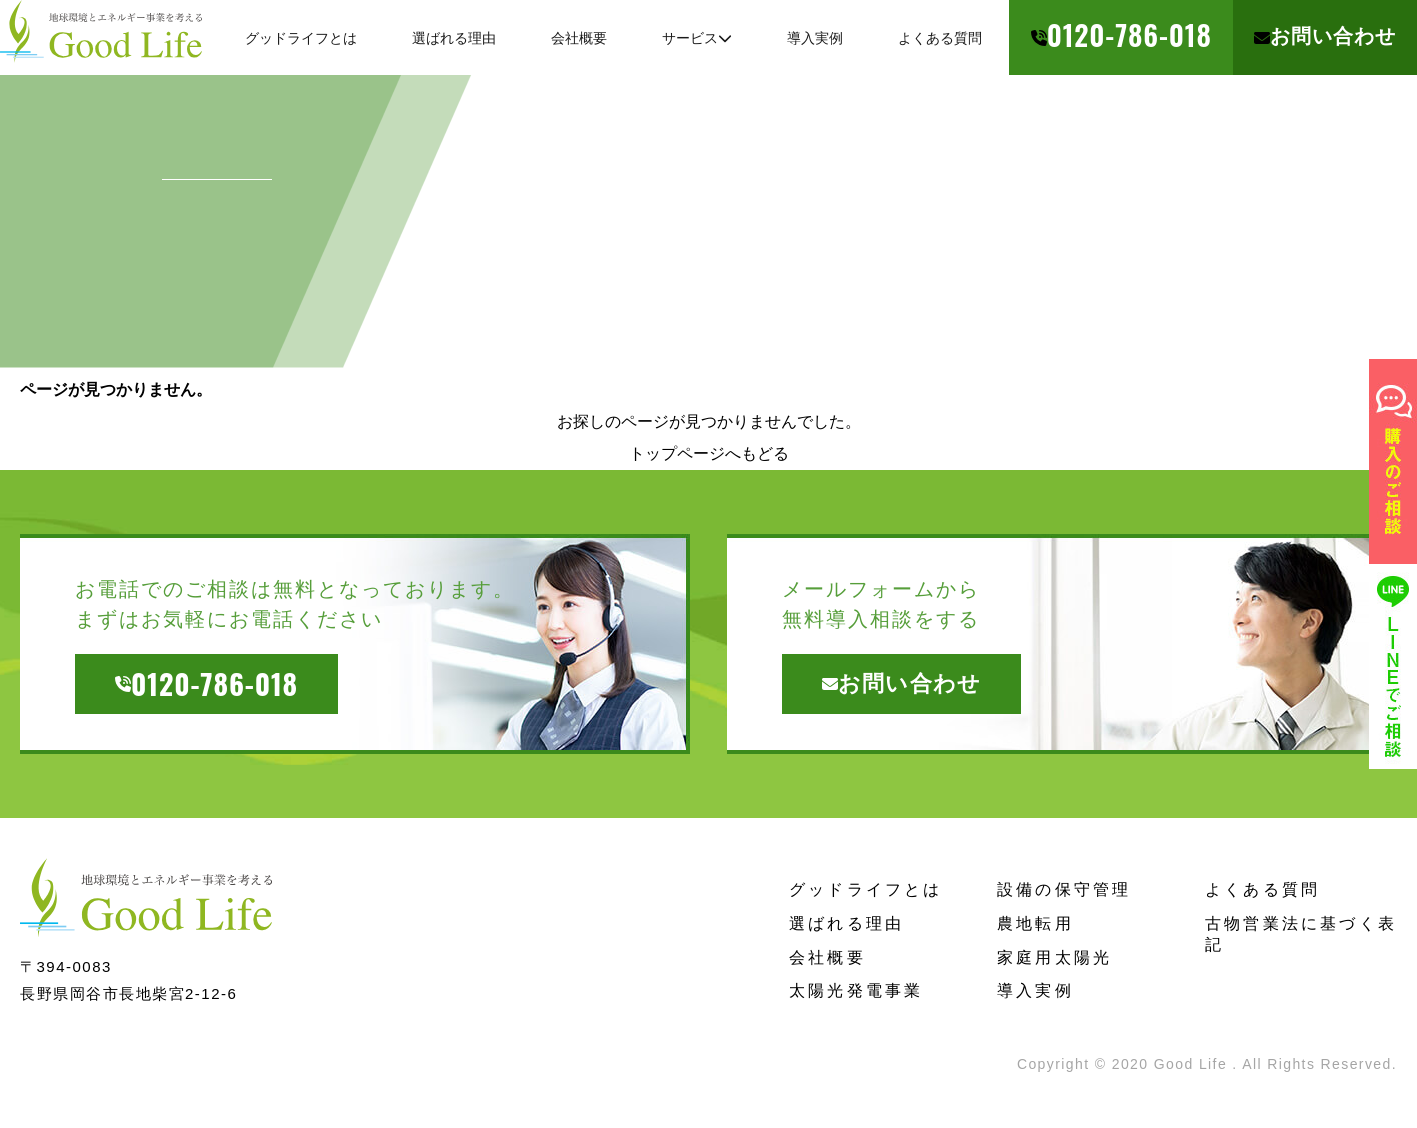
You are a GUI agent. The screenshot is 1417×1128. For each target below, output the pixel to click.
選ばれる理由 (846, 923)
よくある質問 (1262, 889)
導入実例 (1035, 990)
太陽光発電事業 (856, 990)
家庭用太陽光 (1054, 957)
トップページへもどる (709, 453)
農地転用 (1035, 923)
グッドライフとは (866, 889)
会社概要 (827, 957)
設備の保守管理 (1064, 889)
